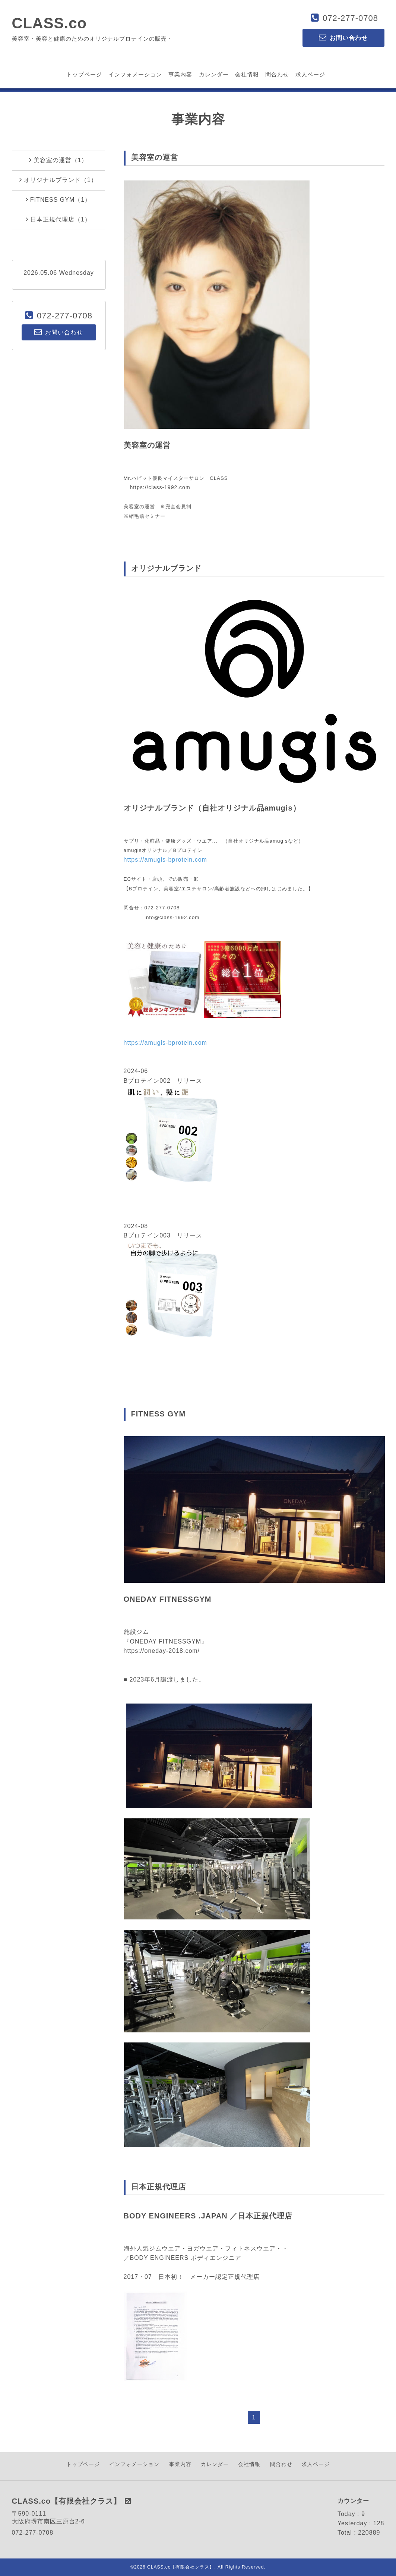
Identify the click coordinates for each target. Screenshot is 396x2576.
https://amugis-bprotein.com (165, 859)
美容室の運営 (147, 445)
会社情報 (247, 74)
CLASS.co (49, 23)
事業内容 (180, 74)
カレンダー (214, 74)
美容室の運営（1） (58, 160)
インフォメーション (135, 74)
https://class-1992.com (160, 487)
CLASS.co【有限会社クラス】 (180, 2567)
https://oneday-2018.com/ (162, 1651)
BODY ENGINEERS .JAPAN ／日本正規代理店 (208, 2216)
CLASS (219, 478)
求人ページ (310, 74)
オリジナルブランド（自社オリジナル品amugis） (212, 808)
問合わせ (277, 74)
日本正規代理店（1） (58, 219)
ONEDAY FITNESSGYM (168, 1599)
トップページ (84, 74)
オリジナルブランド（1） (58, 179)
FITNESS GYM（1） (58, 199)
